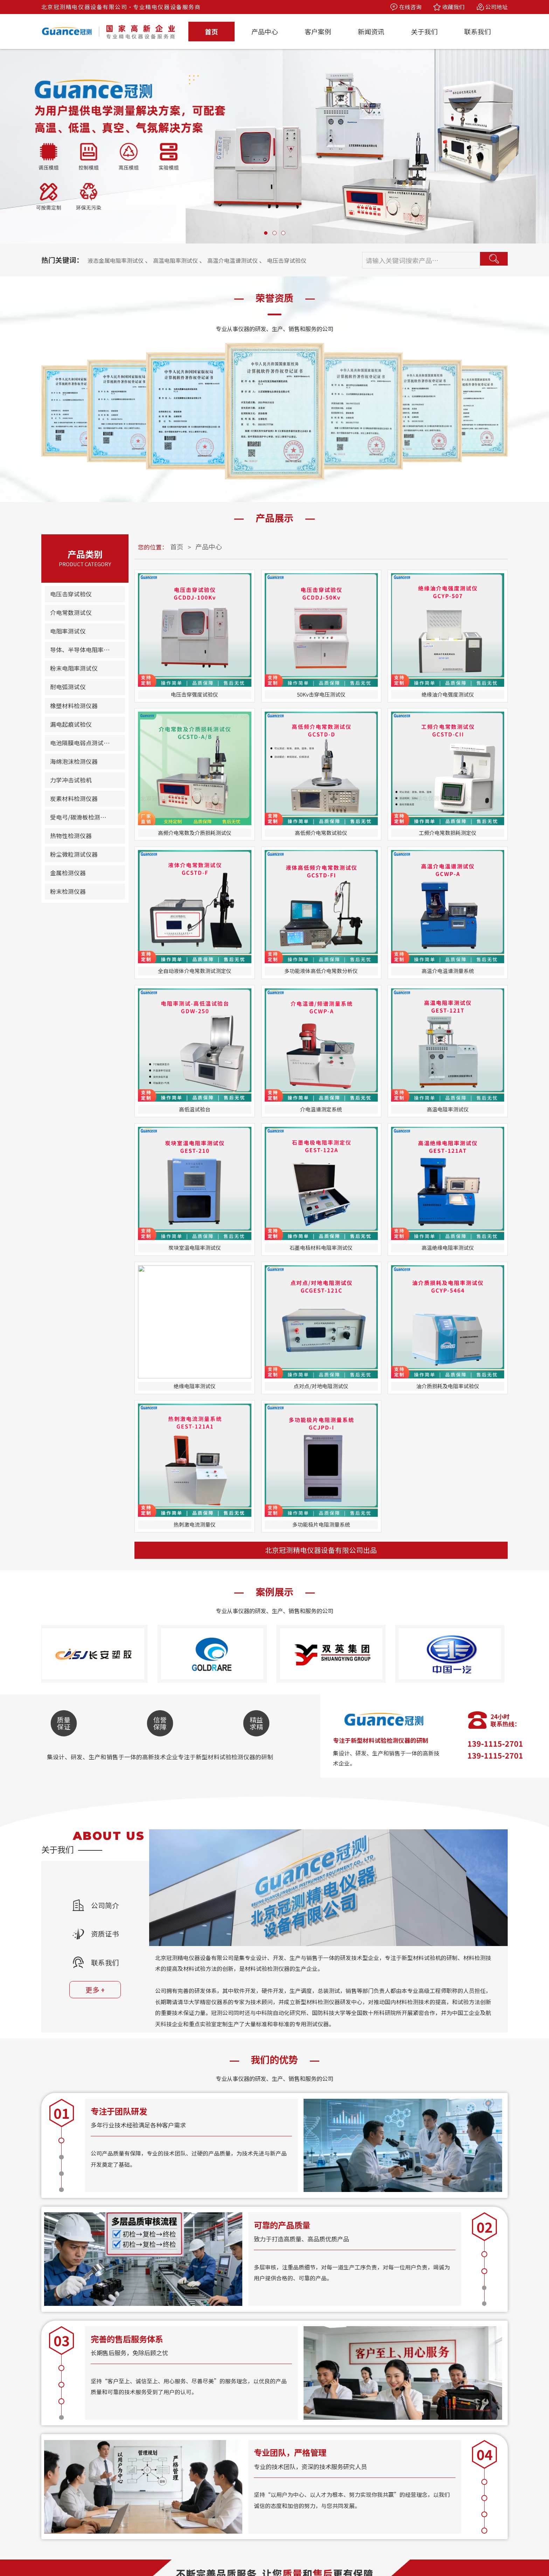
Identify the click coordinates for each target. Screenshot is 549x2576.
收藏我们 (449, 7)
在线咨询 (406, 7)
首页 (211, 31)
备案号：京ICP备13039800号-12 (332, 2552)
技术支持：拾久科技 (404, 2552)
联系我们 (477, 31)
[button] (266, 233)
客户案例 (318, 31)
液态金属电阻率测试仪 (121, 255)
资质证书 (102, 1353)
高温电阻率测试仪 (190, 255)
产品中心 (264, 31)
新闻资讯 (371, 31)
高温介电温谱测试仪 (256, 255)
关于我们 (424, 31)
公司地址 (492, 7)
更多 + (102, 1409)
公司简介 (102, 1324)
